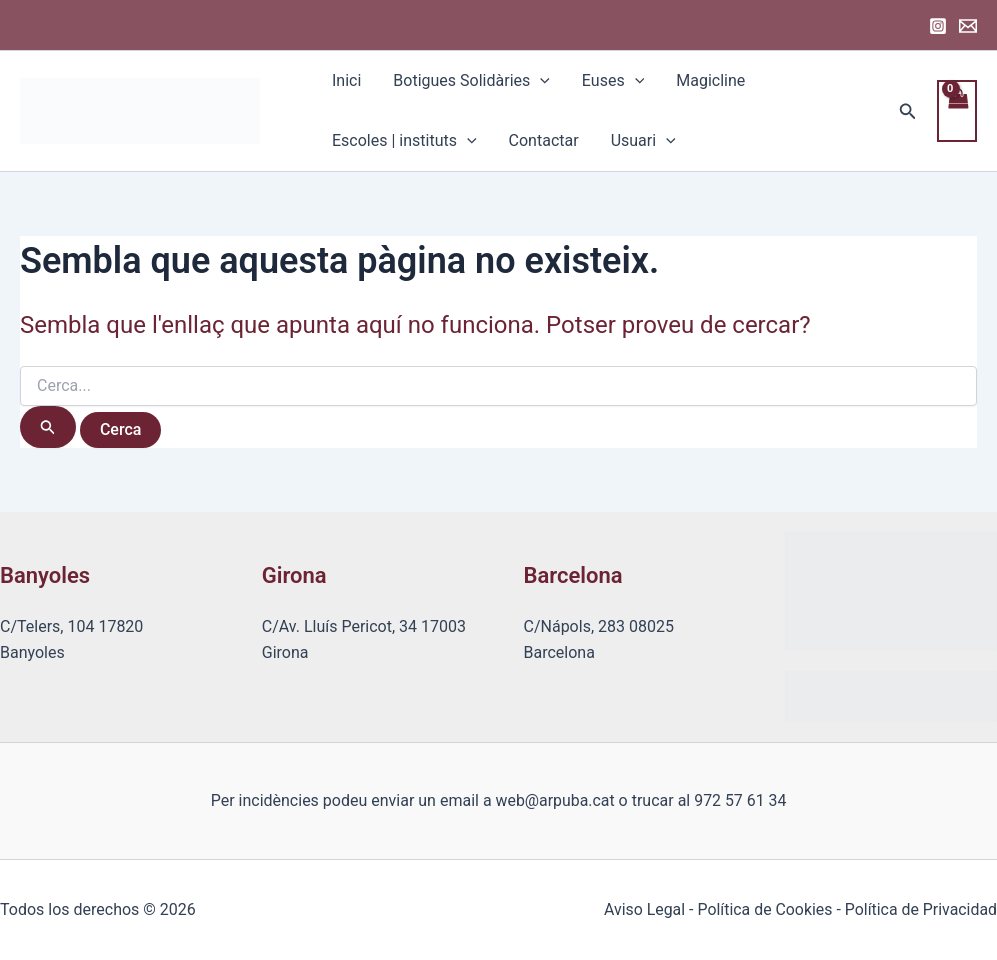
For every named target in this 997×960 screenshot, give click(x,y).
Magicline (710, 80)
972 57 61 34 (740, 800)
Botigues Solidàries (471, 81)
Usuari (643, 141)
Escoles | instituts (404, 141)
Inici (346, 80)
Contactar (544, 140)
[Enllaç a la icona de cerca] (908, 111)
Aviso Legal (642, 909)
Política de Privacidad (920, 909)
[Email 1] (968, 26)
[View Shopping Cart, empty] (957, 111)
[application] (540, 81)
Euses (613, 81)
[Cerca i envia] (48, 427)
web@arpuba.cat (555, 800)
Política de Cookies (763, 909)
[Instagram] (938, 26)
